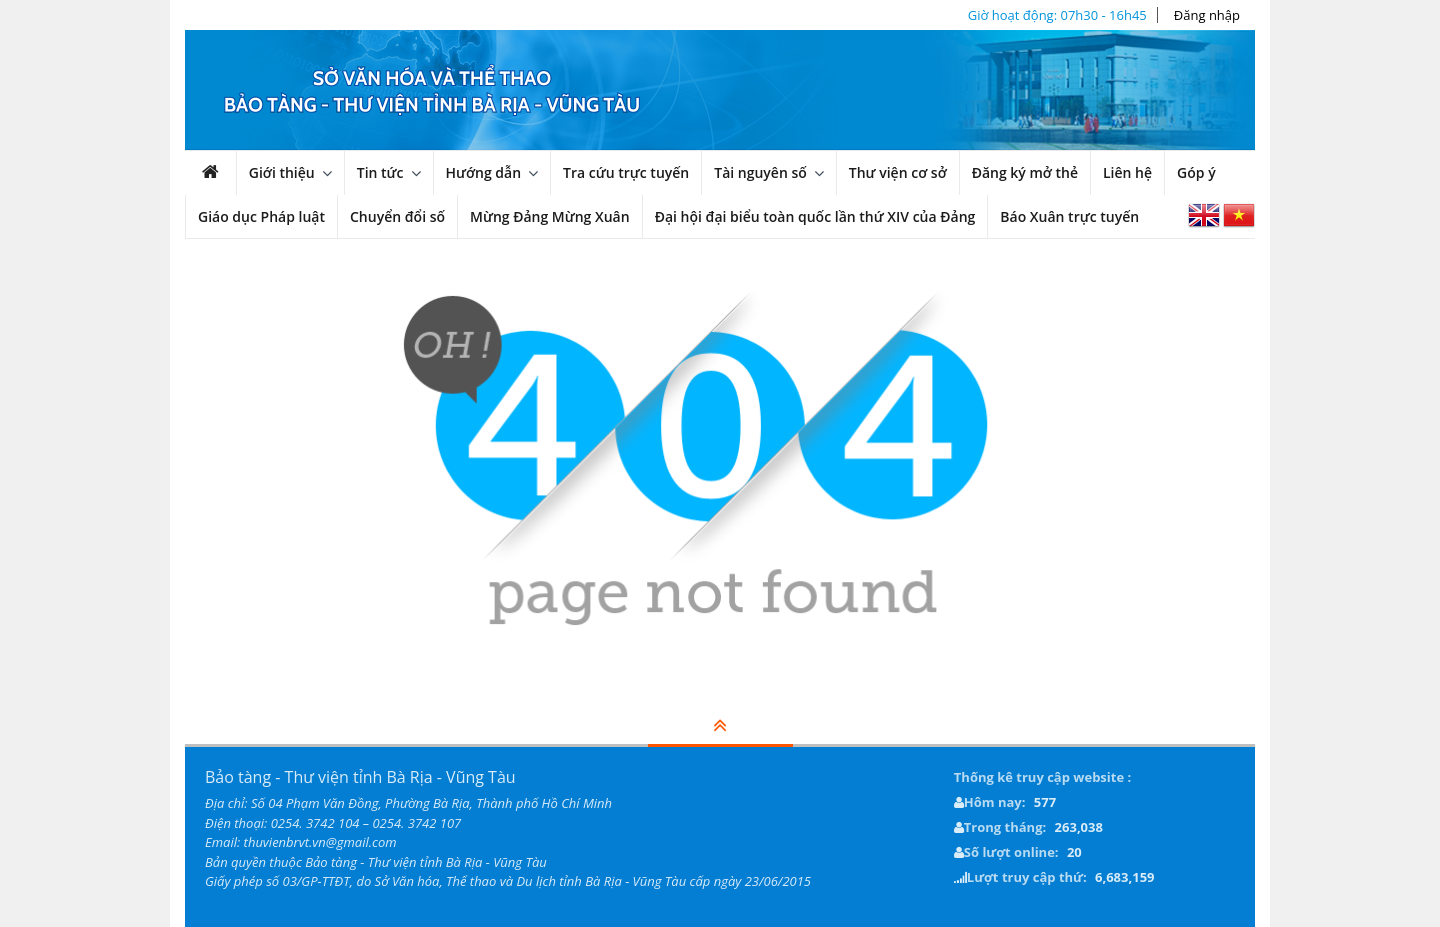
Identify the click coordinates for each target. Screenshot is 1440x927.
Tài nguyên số (760, 172)
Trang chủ (221, 177)
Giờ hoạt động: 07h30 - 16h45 (1057, 15)
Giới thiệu (282, 172)
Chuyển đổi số (397, 216)
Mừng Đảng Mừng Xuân (550, 216)
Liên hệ (1127, 172)
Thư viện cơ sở (898, 172)
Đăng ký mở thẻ (1025, 172)
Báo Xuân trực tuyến (1069, 216)
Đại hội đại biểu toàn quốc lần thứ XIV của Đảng (815, 216)
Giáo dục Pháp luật (261, 216)
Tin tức (380, 172)
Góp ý (1196, 172)
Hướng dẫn (484, 172)
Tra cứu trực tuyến (626, 172)
